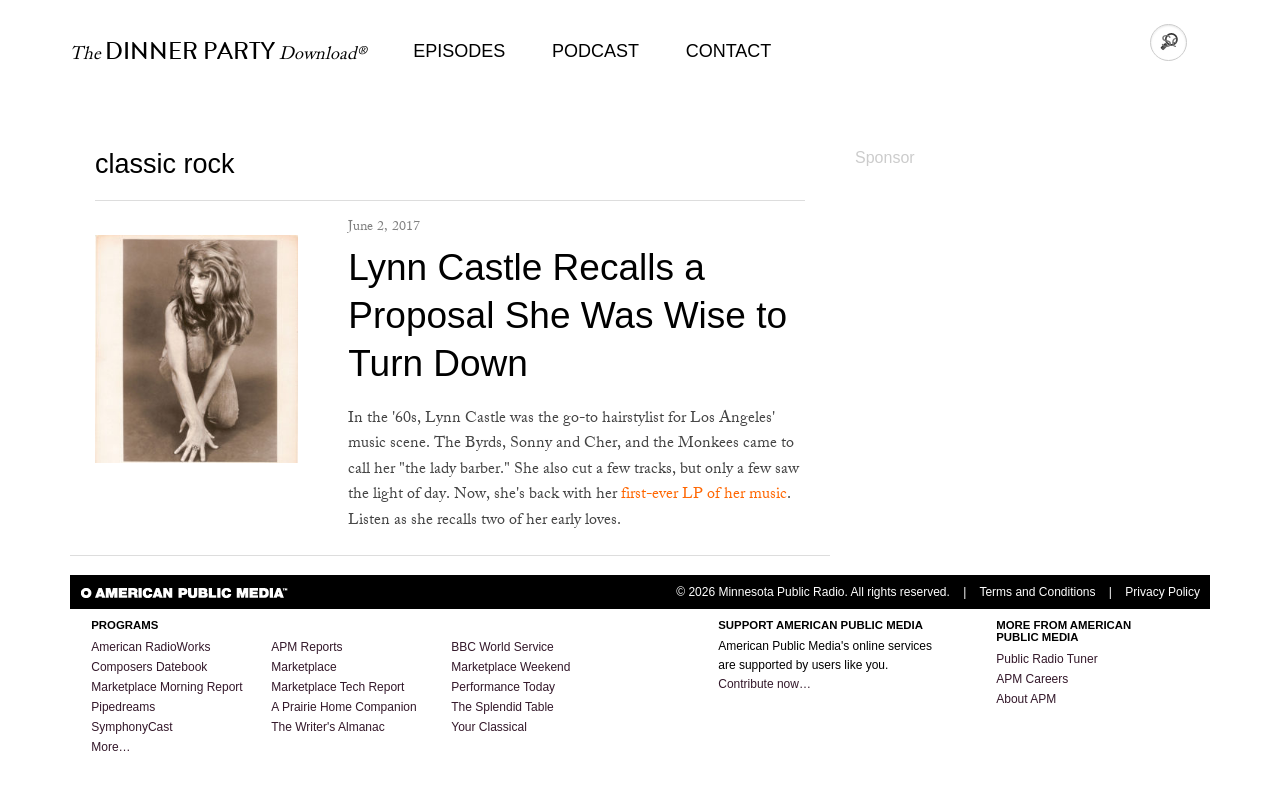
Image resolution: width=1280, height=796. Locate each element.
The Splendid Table (502, 707)
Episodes (459, 51)
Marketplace (303, 667)
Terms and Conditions (1037, 592)
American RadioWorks (150, 647)
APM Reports (306, 647)
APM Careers (1032, 679)
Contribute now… (764, 684)
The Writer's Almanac (327, 727)
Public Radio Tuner (1046, 659)
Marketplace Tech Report (337, 687)
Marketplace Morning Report (166, 687)
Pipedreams (123, 707)
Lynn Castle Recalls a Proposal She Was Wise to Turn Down (567, 315)
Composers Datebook (149, 667)
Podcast (595, 51)
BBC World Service (502, 647)
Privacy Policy (1162, 592)
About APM (1026, 699)
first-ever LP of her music (704, 495)
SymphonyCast (131, 727)
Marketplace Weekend (510, 667)
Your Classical (489, 727)
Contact (729, 51)
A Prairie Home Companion (343, 707)
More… (110, 747)
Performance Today (503, 687)
